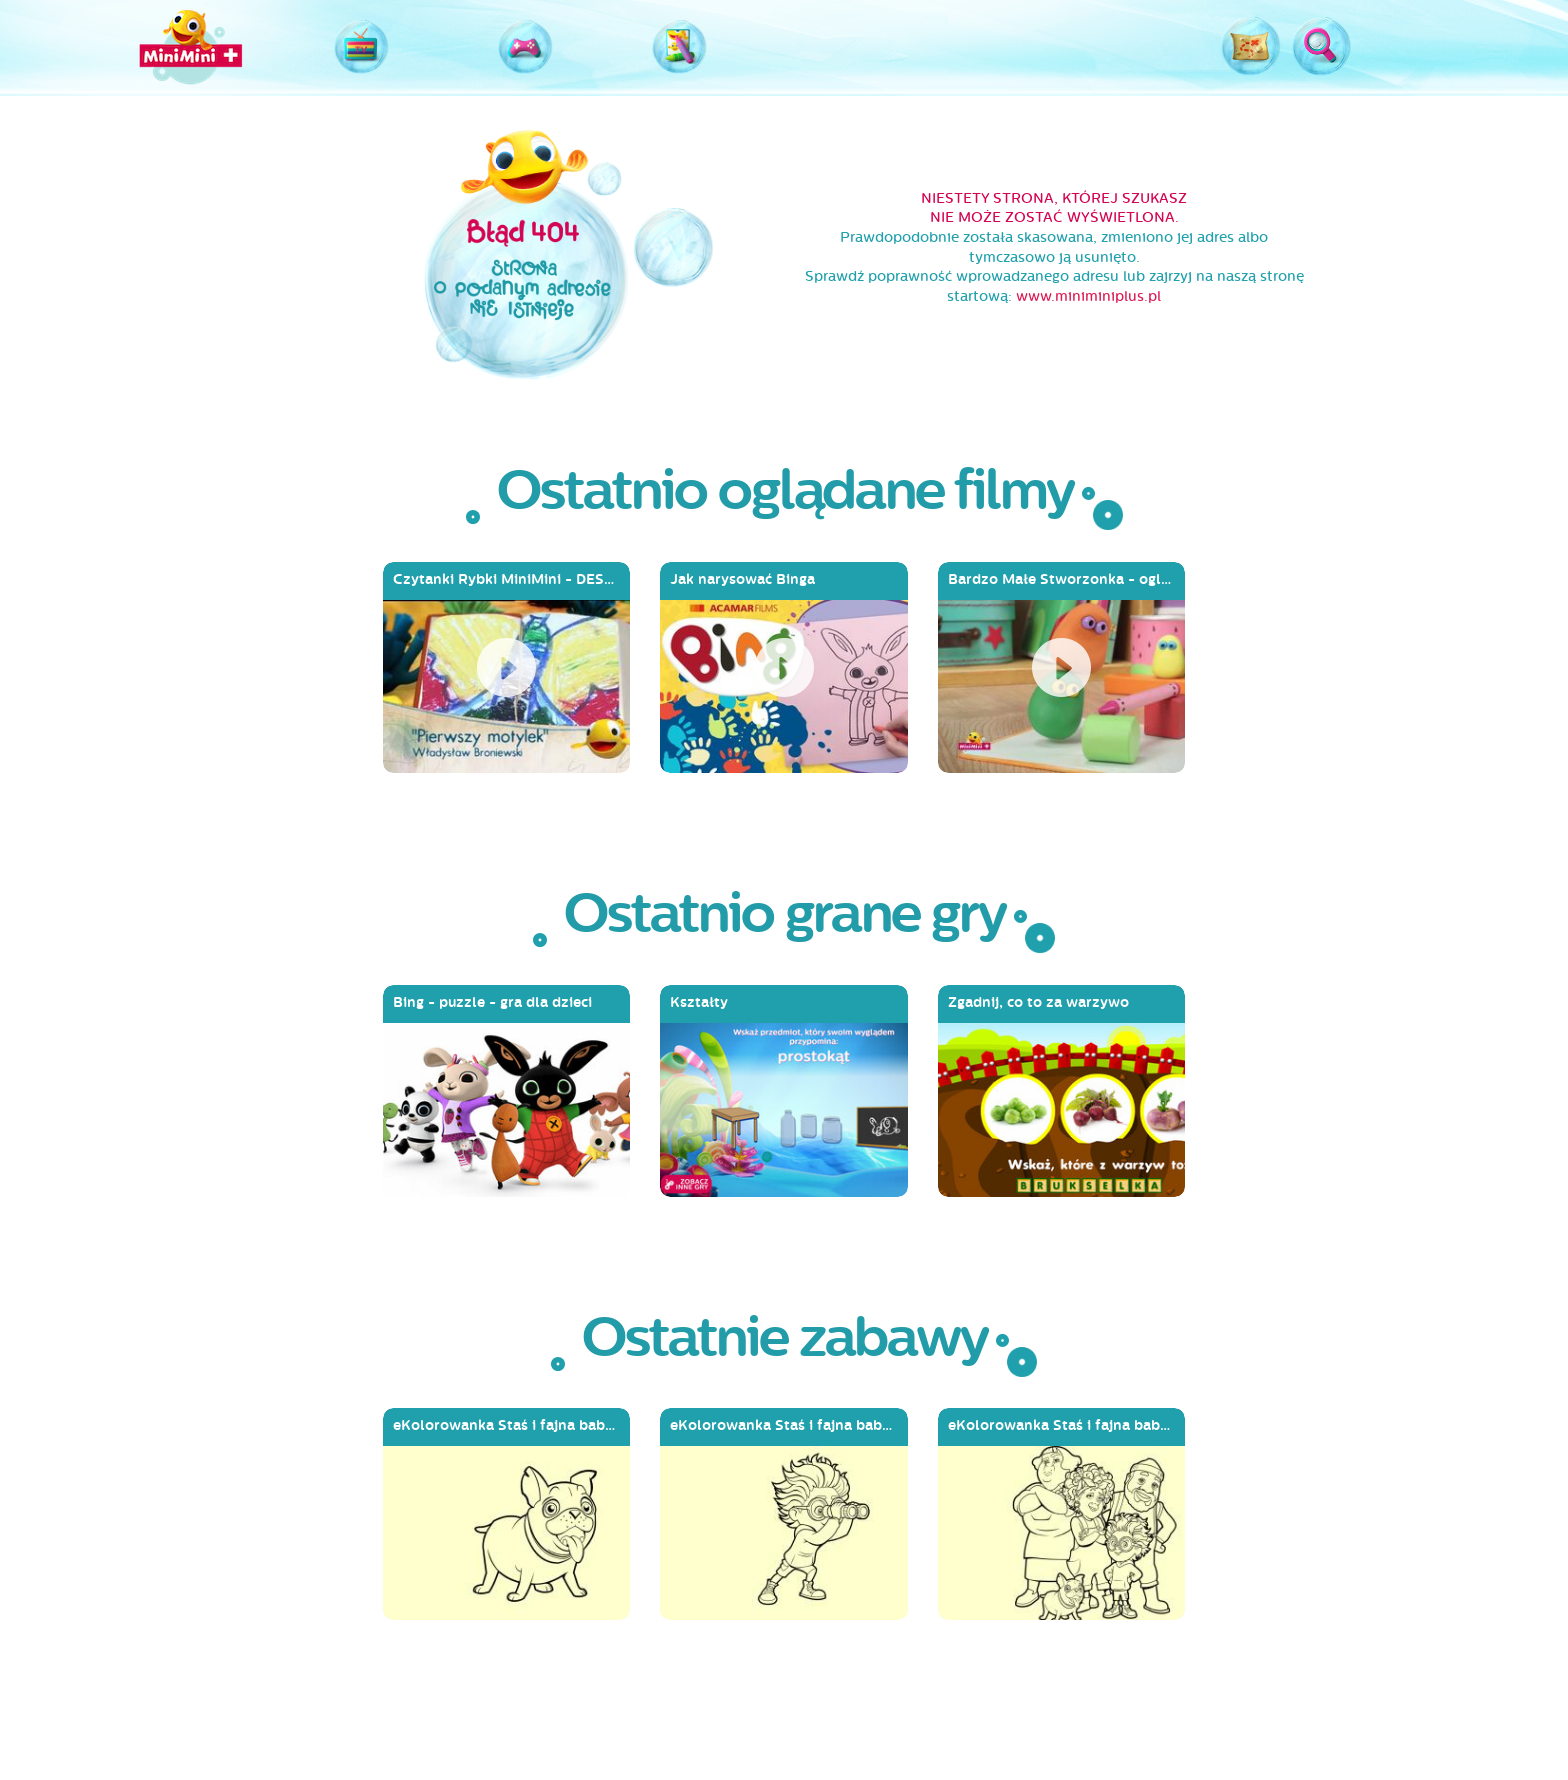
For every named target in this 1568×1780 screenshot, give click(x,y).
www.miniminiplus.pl (1088, 296)
